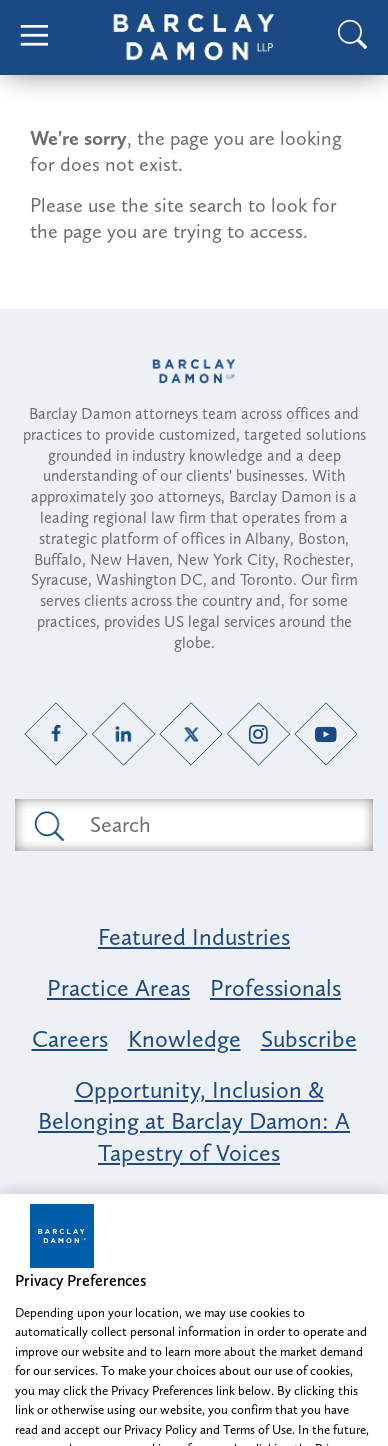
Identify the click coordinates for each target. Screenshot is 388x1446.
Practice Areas (118, 987)
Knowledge (184, 1038)
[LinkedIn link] (123, 733)
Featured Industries (194, 936)
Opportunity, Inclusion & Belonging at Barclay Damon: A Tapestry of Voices (194, 1120)
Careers (70, 1038)
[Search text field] (216, 825)
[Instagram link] (258, 733)
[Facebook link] (56, 733)
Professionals (275, 987)
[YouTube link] (326, 733)
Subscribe (309, 1038)
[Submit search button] (47, 825)
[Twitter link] (191, 733)
